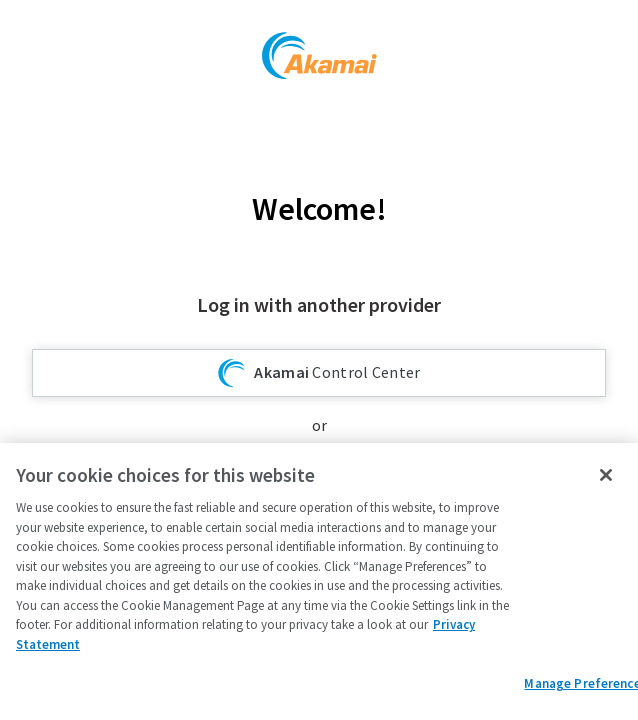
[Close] (606, 475)
